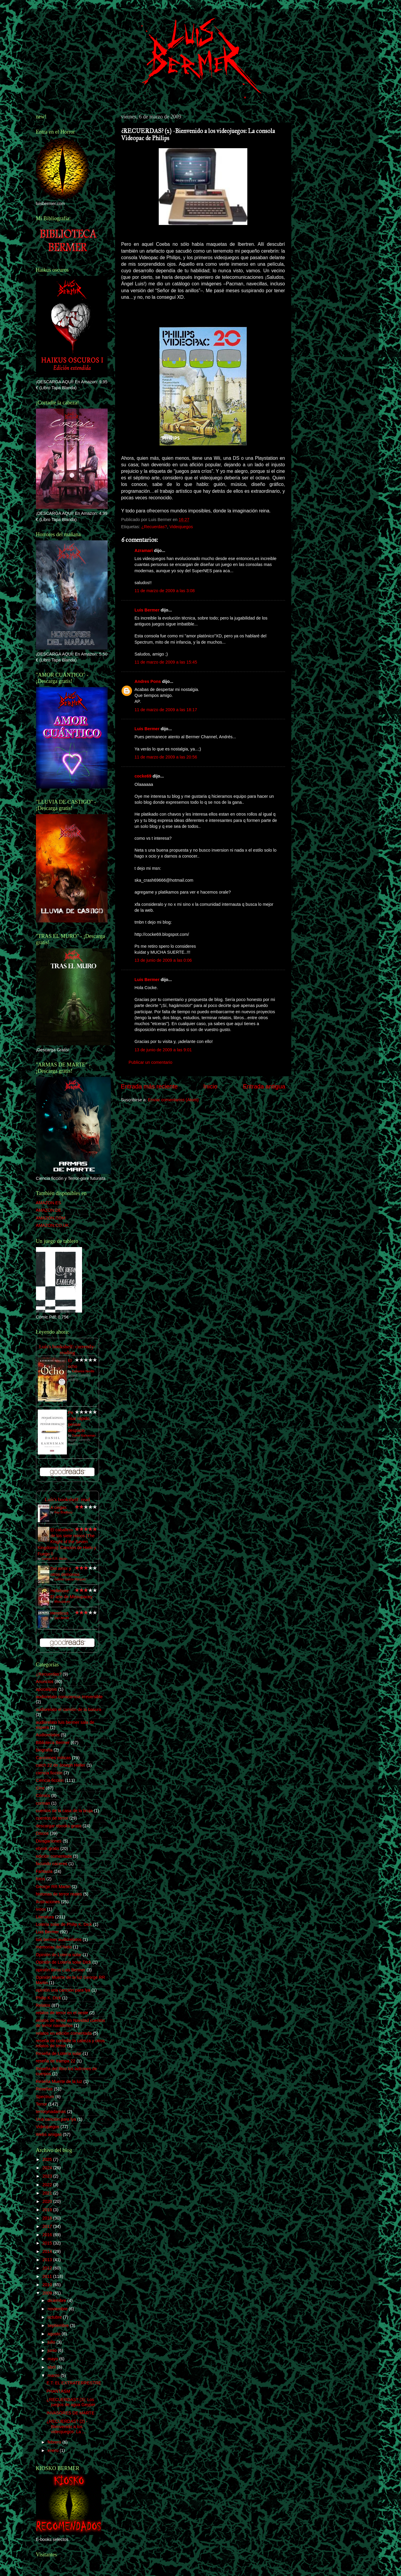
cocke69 (143, 776)
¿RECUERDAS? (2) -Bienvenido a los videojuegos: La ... (66, 2426)
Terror (41, 2104)
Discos (42, 1833)
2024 (48, 2167)
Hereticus (60, 1613)
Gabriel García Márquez (70, 1579)
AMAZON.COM (50, 1218)
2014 (48, 2251)
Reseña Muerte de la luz (59, 2081)
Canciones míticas (53, 1757)
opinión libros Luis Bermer (60, 1969)
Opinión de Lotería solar (59, 1954)
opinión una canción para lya (63, 1990)
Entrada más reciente (149, 1086)
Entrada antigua (264, 1086)
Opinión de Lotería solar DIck (63, 1962)
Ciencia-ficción (50, 1780)
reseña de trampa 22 (56, 2061)
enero (54, 2450)
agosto (55, 2333)
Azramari (144, 550)
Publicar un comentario (150, 1062)
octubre (55, 2317)
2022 (48, 2184)
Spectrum (45, 2096)
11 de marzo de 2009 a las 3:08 (165, 590)
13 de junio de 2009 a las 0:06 (163, 960)
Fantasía (44, 1871)
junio (53, 2350)
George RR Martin (53, 1886)
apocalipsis (46, 1689)
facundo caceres (51, 1863)
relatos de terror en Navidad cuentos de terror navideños (70, 2023)
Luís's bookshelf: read (67, 1499)
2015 (48, 2243)
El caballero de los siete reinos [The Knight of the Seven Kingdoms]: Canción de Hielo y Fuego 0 (67, 1541)
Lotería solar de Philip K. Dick (64, 1924)
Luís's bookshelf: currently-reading (67, 1349)
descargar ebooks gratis (59, 1825)
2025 (48, 2159)
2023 (48, 2176)
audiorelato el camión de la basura (68, 1709)
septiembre (59, 2325)
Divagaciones (49, 1841)
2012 (48, 2268)
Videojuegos (181, 526)
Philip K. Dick (48, 1997)
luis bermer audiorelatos (59, 1939)
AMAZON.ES (48, 1202)
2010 (48, 2284)
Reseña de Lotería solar (59, 2053)
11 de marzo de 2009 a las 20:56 (166, 757)
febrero (55, 2442)
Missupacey (62, 1601)
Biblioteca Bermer (53, 1742)
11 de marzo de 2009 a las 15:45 (166, 662)
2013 (48, 2259)
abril (52, 2367)
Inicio (210, 1086)
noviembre (58, 2308)
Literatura (45, 1917)
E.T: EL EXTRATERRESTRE (73, 2383)
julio (52, 2342)
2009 (48, 2293)
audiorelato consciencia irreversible (69, 1696)
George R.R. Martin (54, 1558)
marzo (54, 2375)
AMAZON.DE (49, 1210)
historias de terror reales (59, 1894)
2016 (48, 2234)
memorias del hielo (54, 1947)
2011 (48, 2276)
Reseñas (44, 2089)
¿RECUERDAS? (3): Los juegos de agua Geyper (70, 2402)
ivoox (41, 1909)
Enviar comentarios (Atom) (173, 1099)
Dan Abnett (61, 1618)
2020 (48, 2201)
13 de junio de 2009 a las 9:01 (163, 1049)
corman (43, 1803)
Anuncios (45, 1681)
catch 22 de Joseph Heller (60, 1765)
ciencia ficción (49, 1772)
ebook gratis (47, 1848)
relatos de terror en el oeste (62, 2012)
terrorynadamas (51, 2111)
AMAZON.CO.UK (52, 1225)
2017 (48, 2226)
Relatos (43, 2005)
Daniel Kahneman (84, 1435)
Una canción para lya (56, 2119)
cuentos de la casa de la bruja (64, 1810)
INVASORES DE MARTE (70, 2413)
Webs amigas (49, 2134)
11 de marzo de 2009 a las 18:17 (166, 709)
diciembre (57, 2300)
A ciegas (59, 1507)
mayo (53, 2358)
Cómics (43, 1795)
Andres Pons (148, 681)
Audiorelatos (48, 1734)
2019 (48, 2209)
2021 (48, 2193)
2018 (48, 2218)
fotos (40, 1878)
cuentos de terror (52, 1818)
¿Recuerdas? (154, 526)
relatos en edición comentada (64, 2033)
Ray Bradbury (63, 1512)
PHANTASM (58, 2391)
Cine (40, 1788)
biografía (44, 1750)
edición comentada (54, 1856)
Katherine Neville (83, 1371)
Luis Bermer (147, 610)
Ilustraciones (48, 1901)
